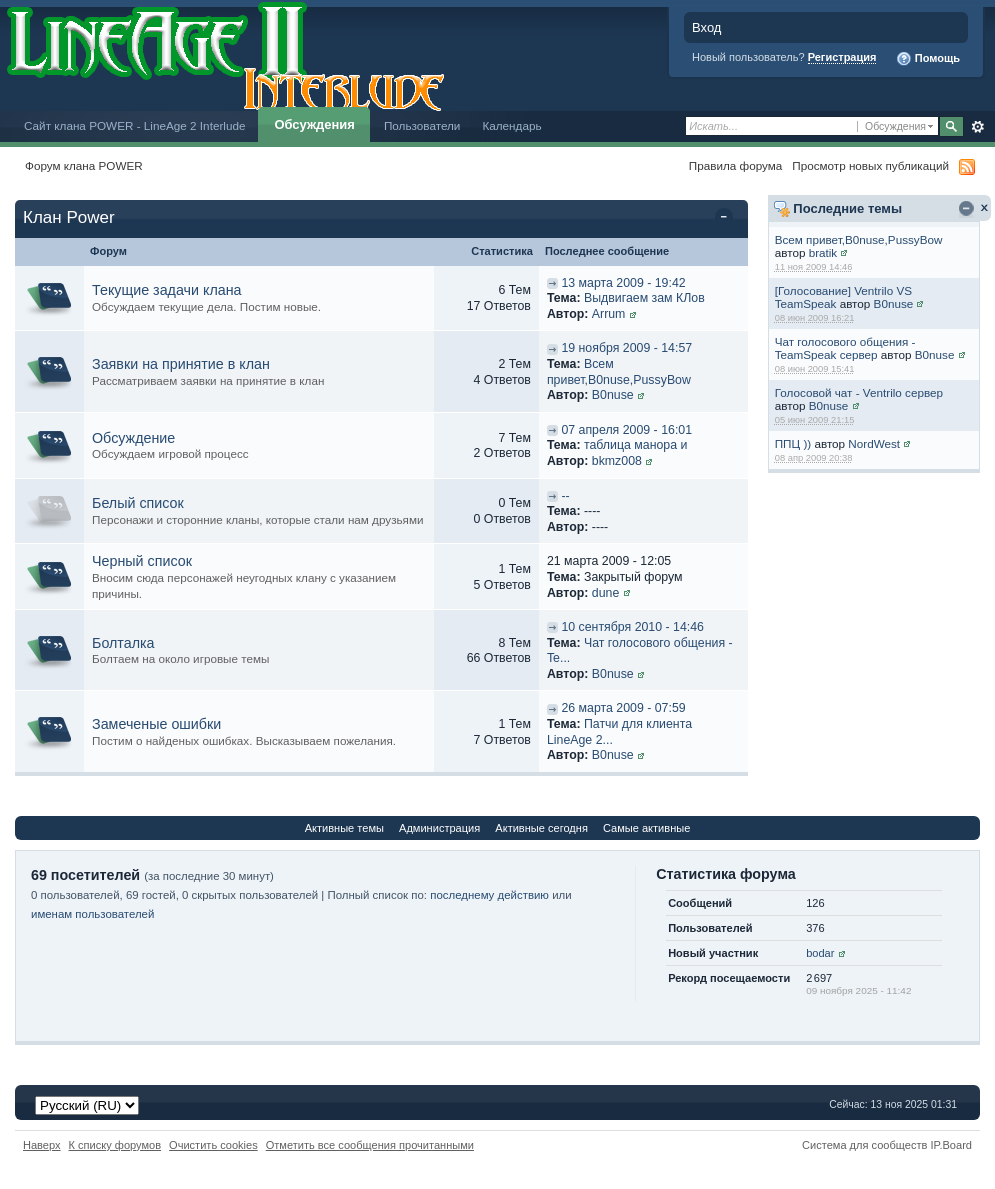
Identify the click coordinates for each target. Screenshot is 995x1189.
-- (565, 496)
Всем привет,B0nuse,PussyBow (859, 239)
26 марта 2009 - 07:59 (623, 708)
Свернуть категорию (727, 219)
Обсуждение (133, 438)
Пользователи (422, 125)
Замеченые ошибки (156, 724)
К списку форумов (115, 1145)
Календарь (511, 125)
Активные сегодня (541, 828)
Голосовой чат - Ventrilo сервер (859, 392)
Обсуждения (314, 124)
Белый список (138, 503)
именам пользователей (92, 914)
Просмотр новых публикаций (870, 165)
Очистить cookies (213, 1145)
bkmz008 (617, 461)
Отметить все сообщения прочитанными (370, 1145)
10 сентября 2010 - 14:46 (632, 627)
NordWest (874, 443)
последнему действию (489, 895)
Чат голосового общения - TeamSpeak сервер (845, 348)
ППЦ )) (793, 443)
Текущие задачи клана (167, 290)
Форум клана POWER (84, 165)
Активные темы (344, 828)
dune (605, 593)
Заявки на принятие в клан (181, 364)
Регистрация (842, 57)
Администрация (439, 828)
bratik (823, 252)
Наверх (42, 1145)
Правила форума (735, 165)
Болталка (123, 643)
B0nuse (894, 303)
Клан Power (69, 217)
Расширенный (977, 127)
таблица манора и (635, 445)
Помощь (928, 59)
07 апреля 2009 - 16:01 (626, 430)
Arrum (609, 314)
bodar (820, 953)
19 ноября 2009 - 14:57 (626, 348)
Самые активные (646, 828)
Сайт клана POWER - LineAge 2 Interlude (134, 125)
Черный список (142, 561)
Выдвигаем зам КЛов (644, 298)
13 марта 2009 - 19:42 (623, 283)
